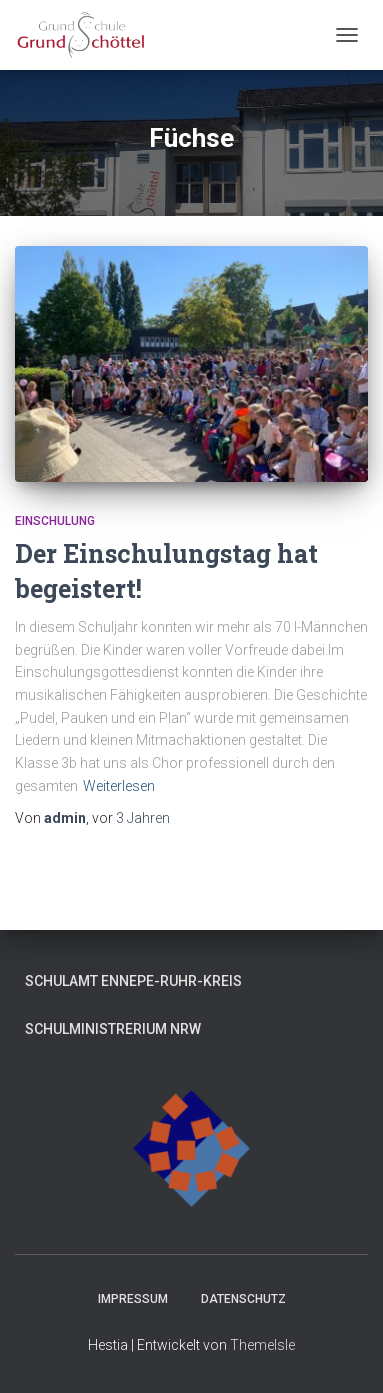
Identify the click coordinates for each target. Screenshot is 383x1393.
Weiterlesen (119, 786)
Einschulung (55, 521)
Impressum (133, 1299)
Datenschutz (243, 1299)
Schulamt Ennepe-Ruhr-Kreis (133, 981)
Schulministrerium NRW (113, 1029)
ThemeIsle (262, 1345)
